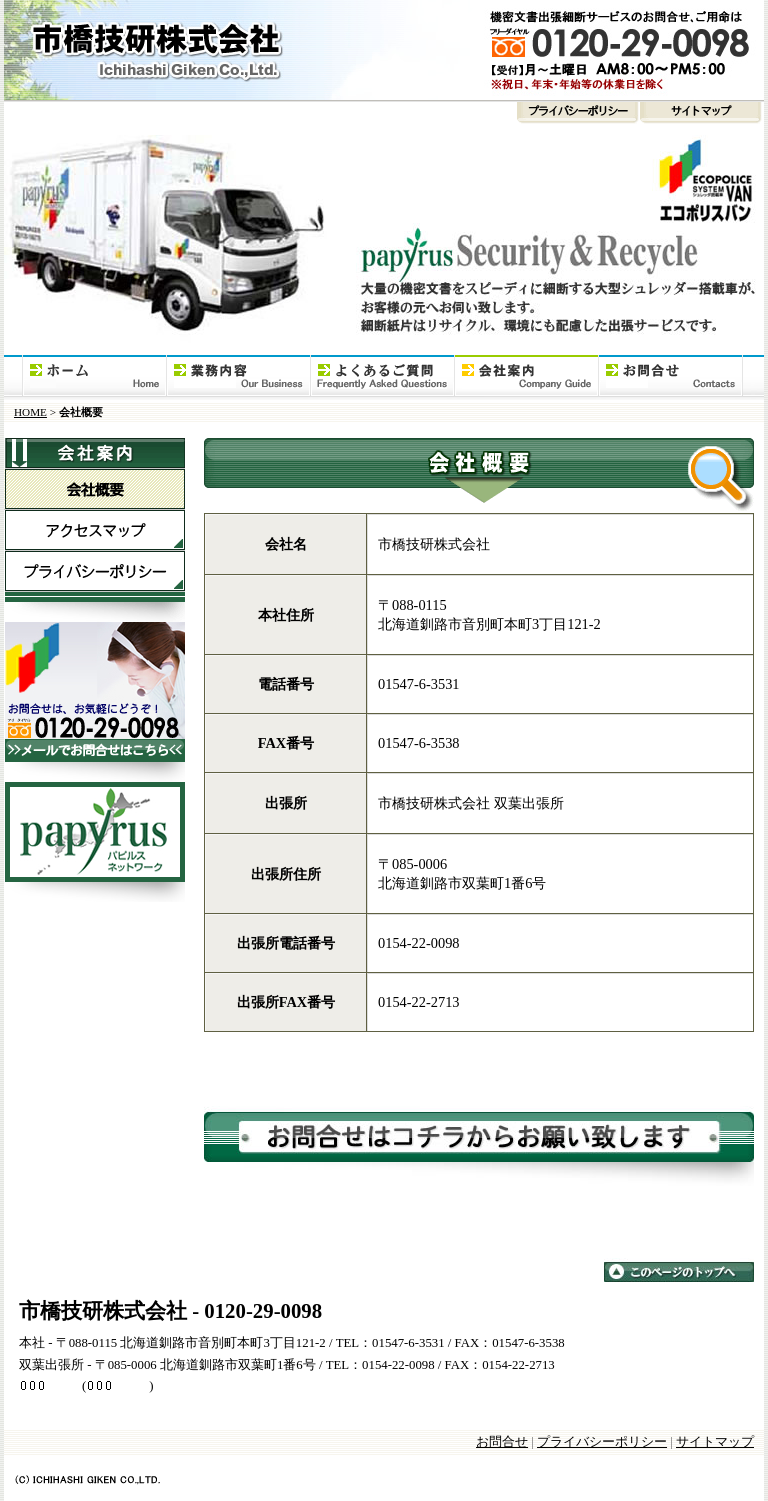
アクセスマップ (94, 530)
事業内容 (238, 377)
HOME (94, 377)
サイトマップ (701, 117)
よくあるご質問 (382, 377)
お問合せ (670, 377)
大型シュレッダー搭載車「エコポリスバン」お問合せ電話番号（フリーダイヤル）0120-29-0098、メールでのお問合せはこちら (94, 702)
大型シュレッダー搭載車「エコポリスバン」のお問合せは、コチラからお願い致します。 (479, 1142)
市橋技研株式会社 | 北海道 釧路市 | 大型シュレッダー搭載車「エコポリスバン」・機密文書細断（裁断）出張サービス (384, 50)
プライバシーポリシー (321, 117)
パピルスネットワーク (94, 842)
